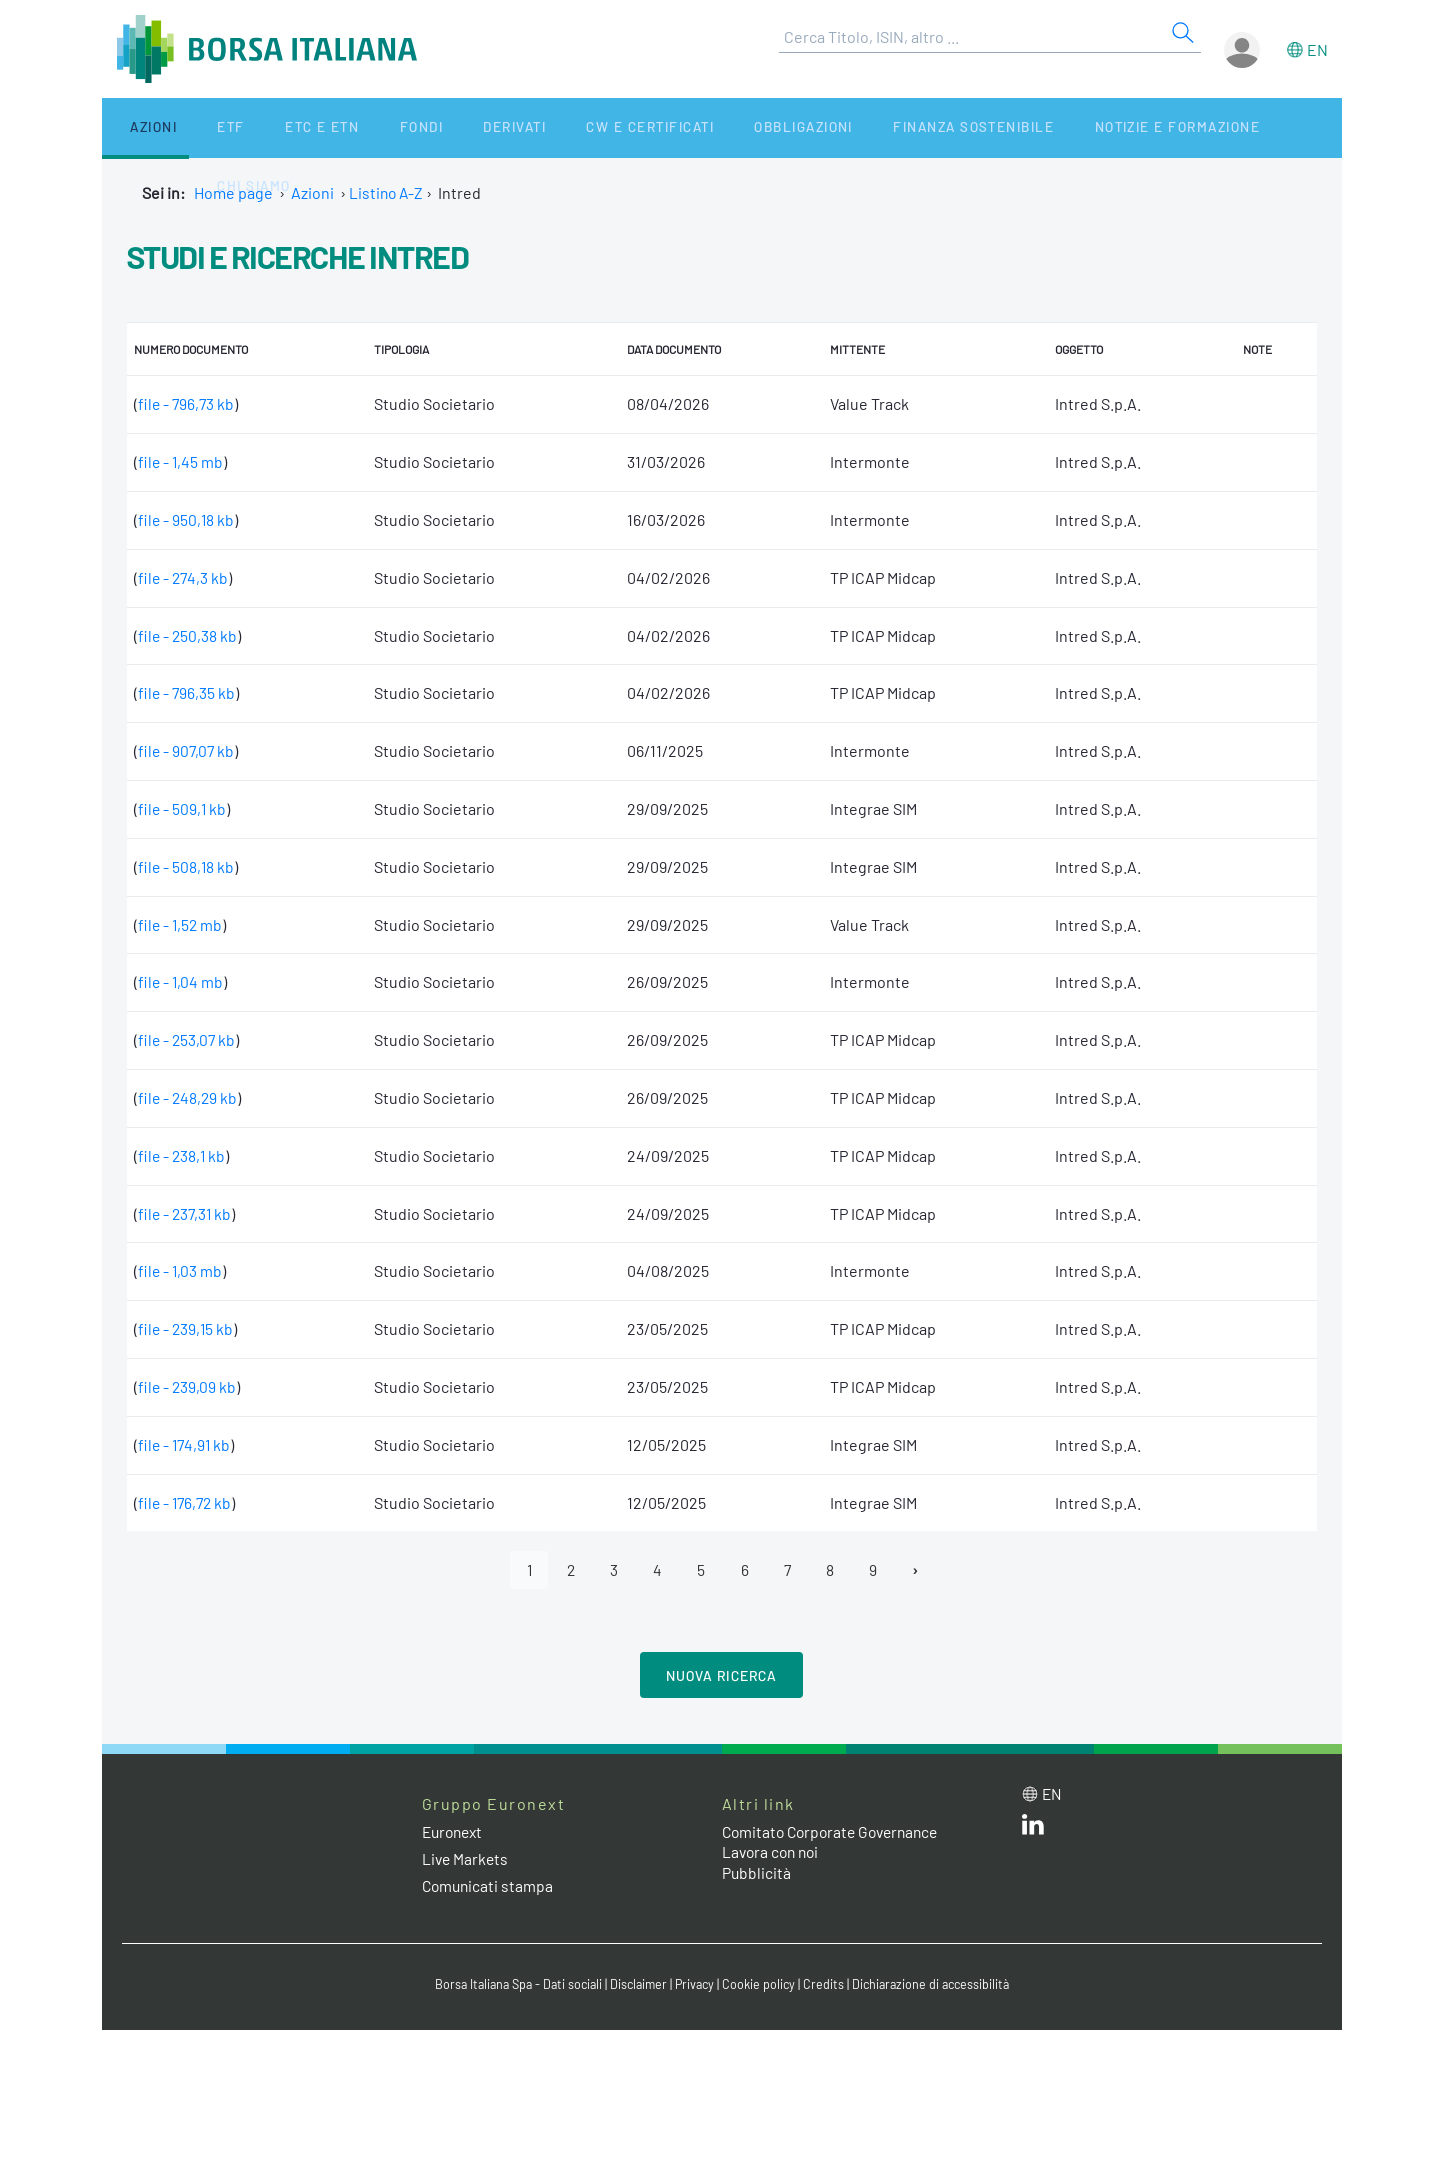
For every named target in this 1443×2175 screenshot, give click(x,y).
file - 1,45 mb (181, 461)
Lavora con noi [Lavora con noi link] (773, 1852)
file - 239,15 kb (187, 1328)
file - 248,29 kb (189, 1097)
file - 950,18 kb (187, 519)
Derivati (434, 127)
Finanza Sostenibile (860, 127)
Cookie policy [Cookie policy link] (762, 1985)
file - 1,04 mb (181, 981)
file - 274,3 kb (184, 577)
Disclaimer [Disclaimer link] (637, 1985)
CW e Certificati (558, 127)
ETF (198, 127)
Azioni (138, 127)
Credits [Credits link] (827, 1985)
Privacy (696, 1985)
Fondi (355, 127)
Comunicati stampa (489, 1886)
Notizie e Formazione (1056, 127)
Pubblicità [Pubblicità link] (757, 1873)
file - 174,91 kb (186, 1444)
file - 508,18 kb (187, 866)
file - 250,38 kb (188, 635)
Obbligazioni (700, 127)
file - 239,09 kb (188, 1386)
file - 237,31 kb (186, 1213)
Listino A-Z (387, 192)
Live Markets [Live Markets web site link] (466, 1859)
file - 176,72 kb (187, 1502)
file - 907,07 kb (187, 750)
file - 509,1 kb (183, 808)
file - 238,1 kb (183, 1155)
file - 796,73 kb (187, 403)
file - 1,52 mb (181, 924)
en (1317, 49)
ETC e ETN (272, 127)
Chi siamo (1204, 127)
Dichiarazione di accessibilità (938, 1985)
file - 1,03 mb (181, 1270)
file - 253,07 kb (188, 1039)
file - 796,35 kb (187, 692)
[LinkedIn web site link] (1033, 1829)
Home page (233, 192)
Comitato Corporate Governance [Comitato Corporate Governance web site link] (836, 1832)
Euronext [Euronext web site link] (455, 1832)
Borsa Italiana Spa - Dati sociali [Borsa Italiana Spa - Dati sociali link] (511, 1985)
